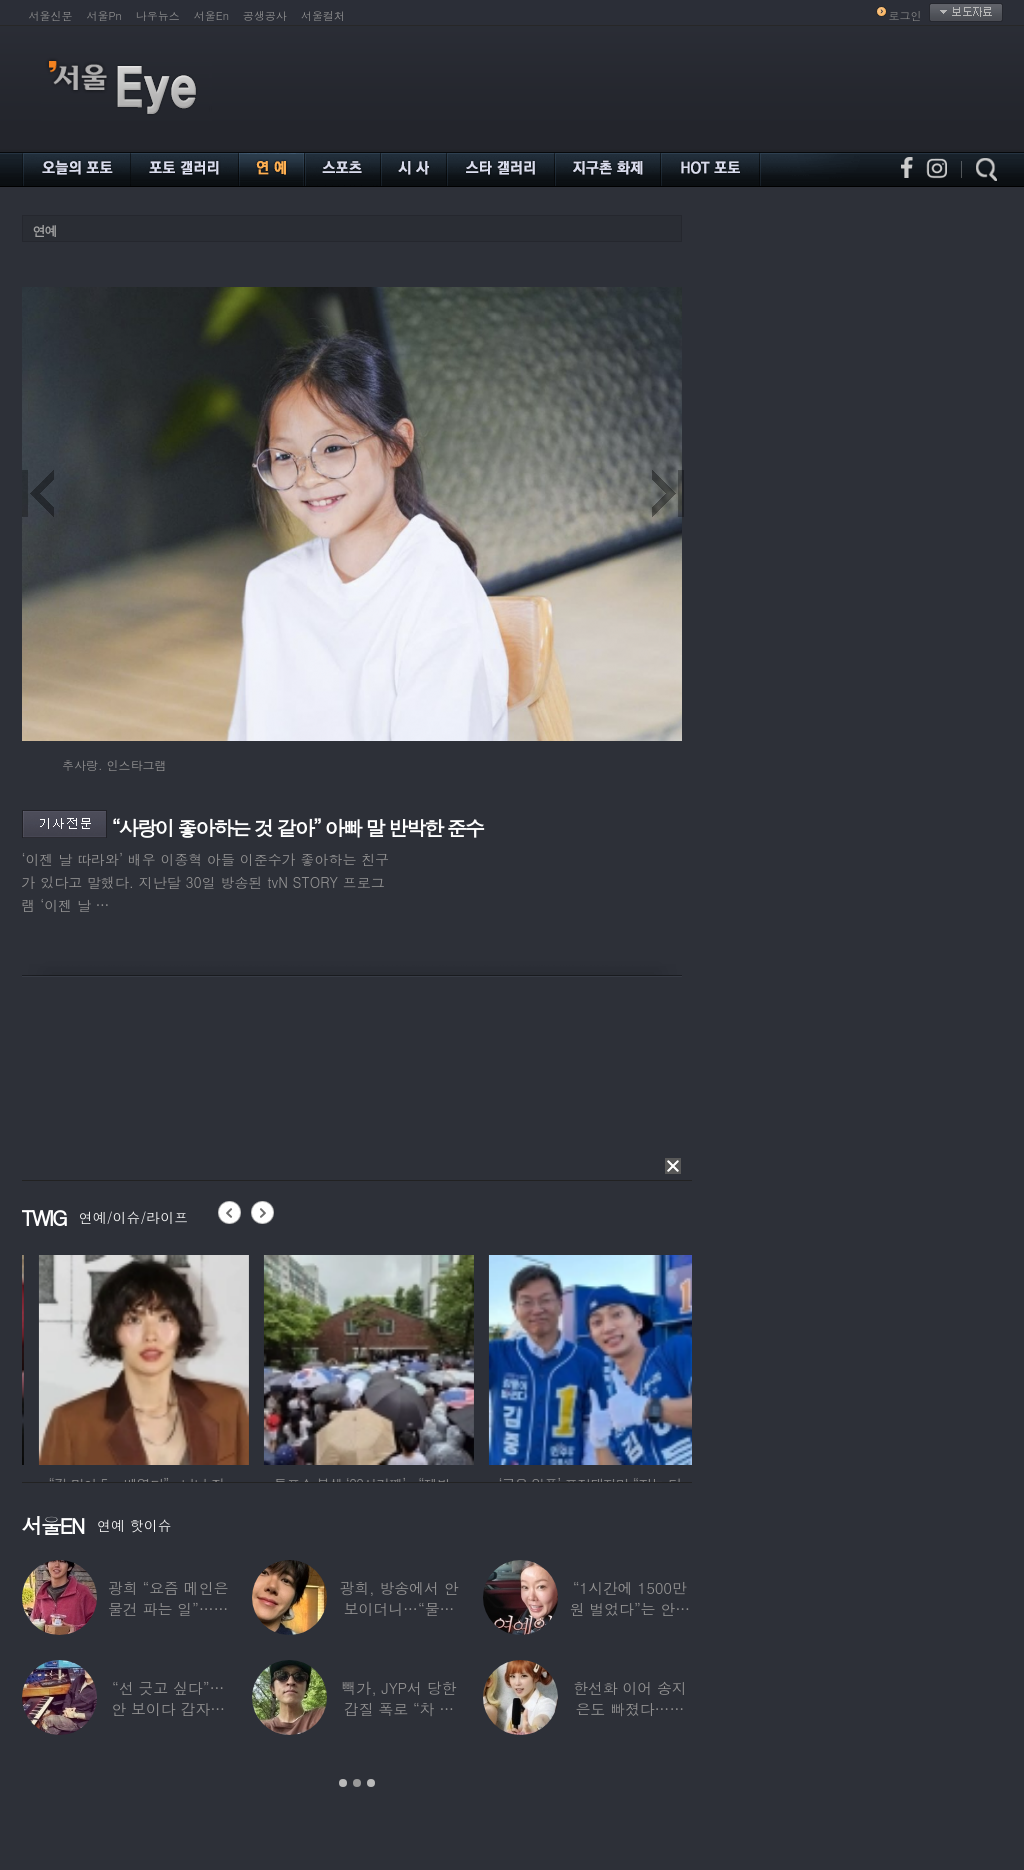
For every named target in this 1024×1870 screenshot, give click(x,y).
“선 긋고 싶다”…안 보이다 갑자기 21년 (168, 1708)
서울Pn (104, 15)
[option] (198, 1357)
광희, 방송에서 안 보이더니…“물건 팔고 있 (398, 1608)
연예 (45, 230)
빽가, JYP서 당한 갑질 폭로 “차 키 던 (399, 1708)
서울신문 (51, 15)
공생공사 (265, 15)
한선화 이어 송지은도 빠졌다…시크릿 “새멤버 (630, 1708)
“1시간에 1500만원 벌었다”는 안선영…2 (630, 1608)
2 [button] (357, 1783)
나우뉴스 (158, 15)
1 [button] (343, 1783)
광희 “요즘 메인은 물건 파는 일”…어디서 (168, 1608)
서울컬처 (323, 15)
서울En (211, 15)
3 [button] (371, 1783)
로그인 (905, 15)
